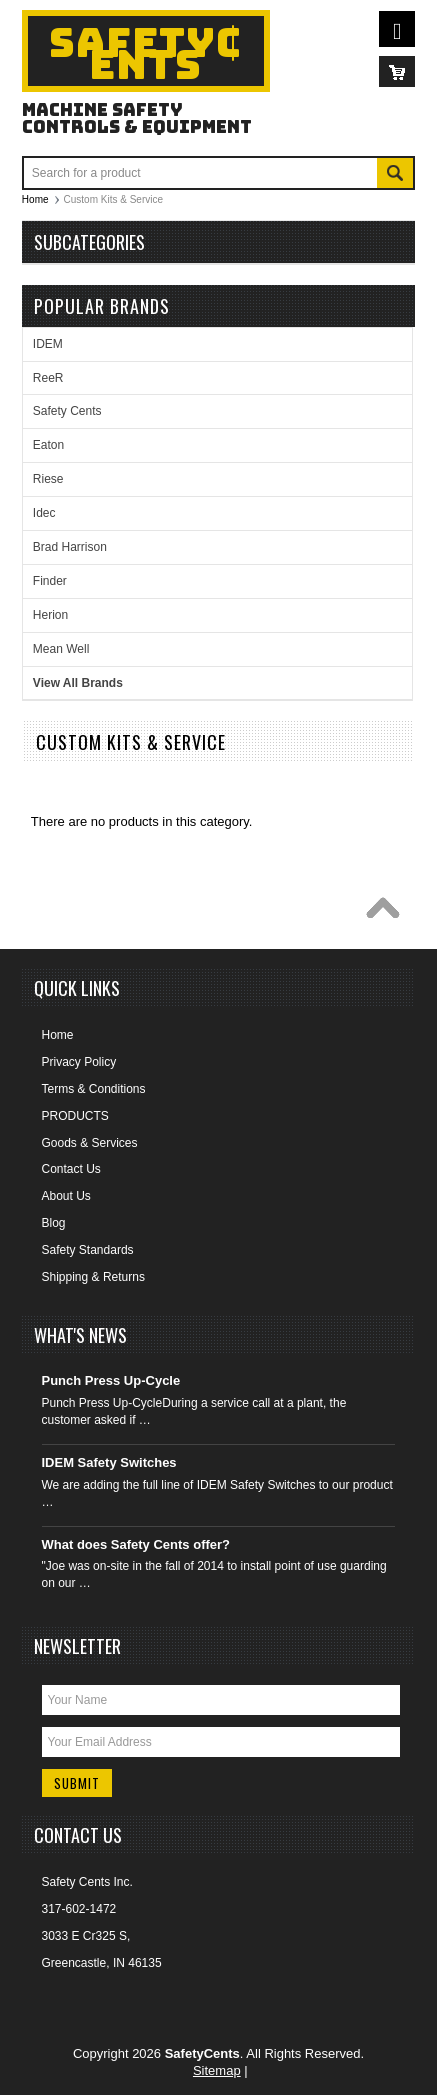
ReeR (48, 378)
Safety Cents (67, 411)
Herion (50, 615)
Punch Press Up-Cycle (111, 1380)
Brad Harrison (70, 547)
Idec (44, 513)
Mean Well (61, 649)
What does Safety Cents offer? (136, 1544)
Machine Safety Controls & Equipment (137, 117)
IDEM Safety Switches (109, 1462)
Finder (50, 581)
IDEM (48, 344)
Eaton (48, 445)
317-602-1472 (79, 1909)
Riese (48, 479)
